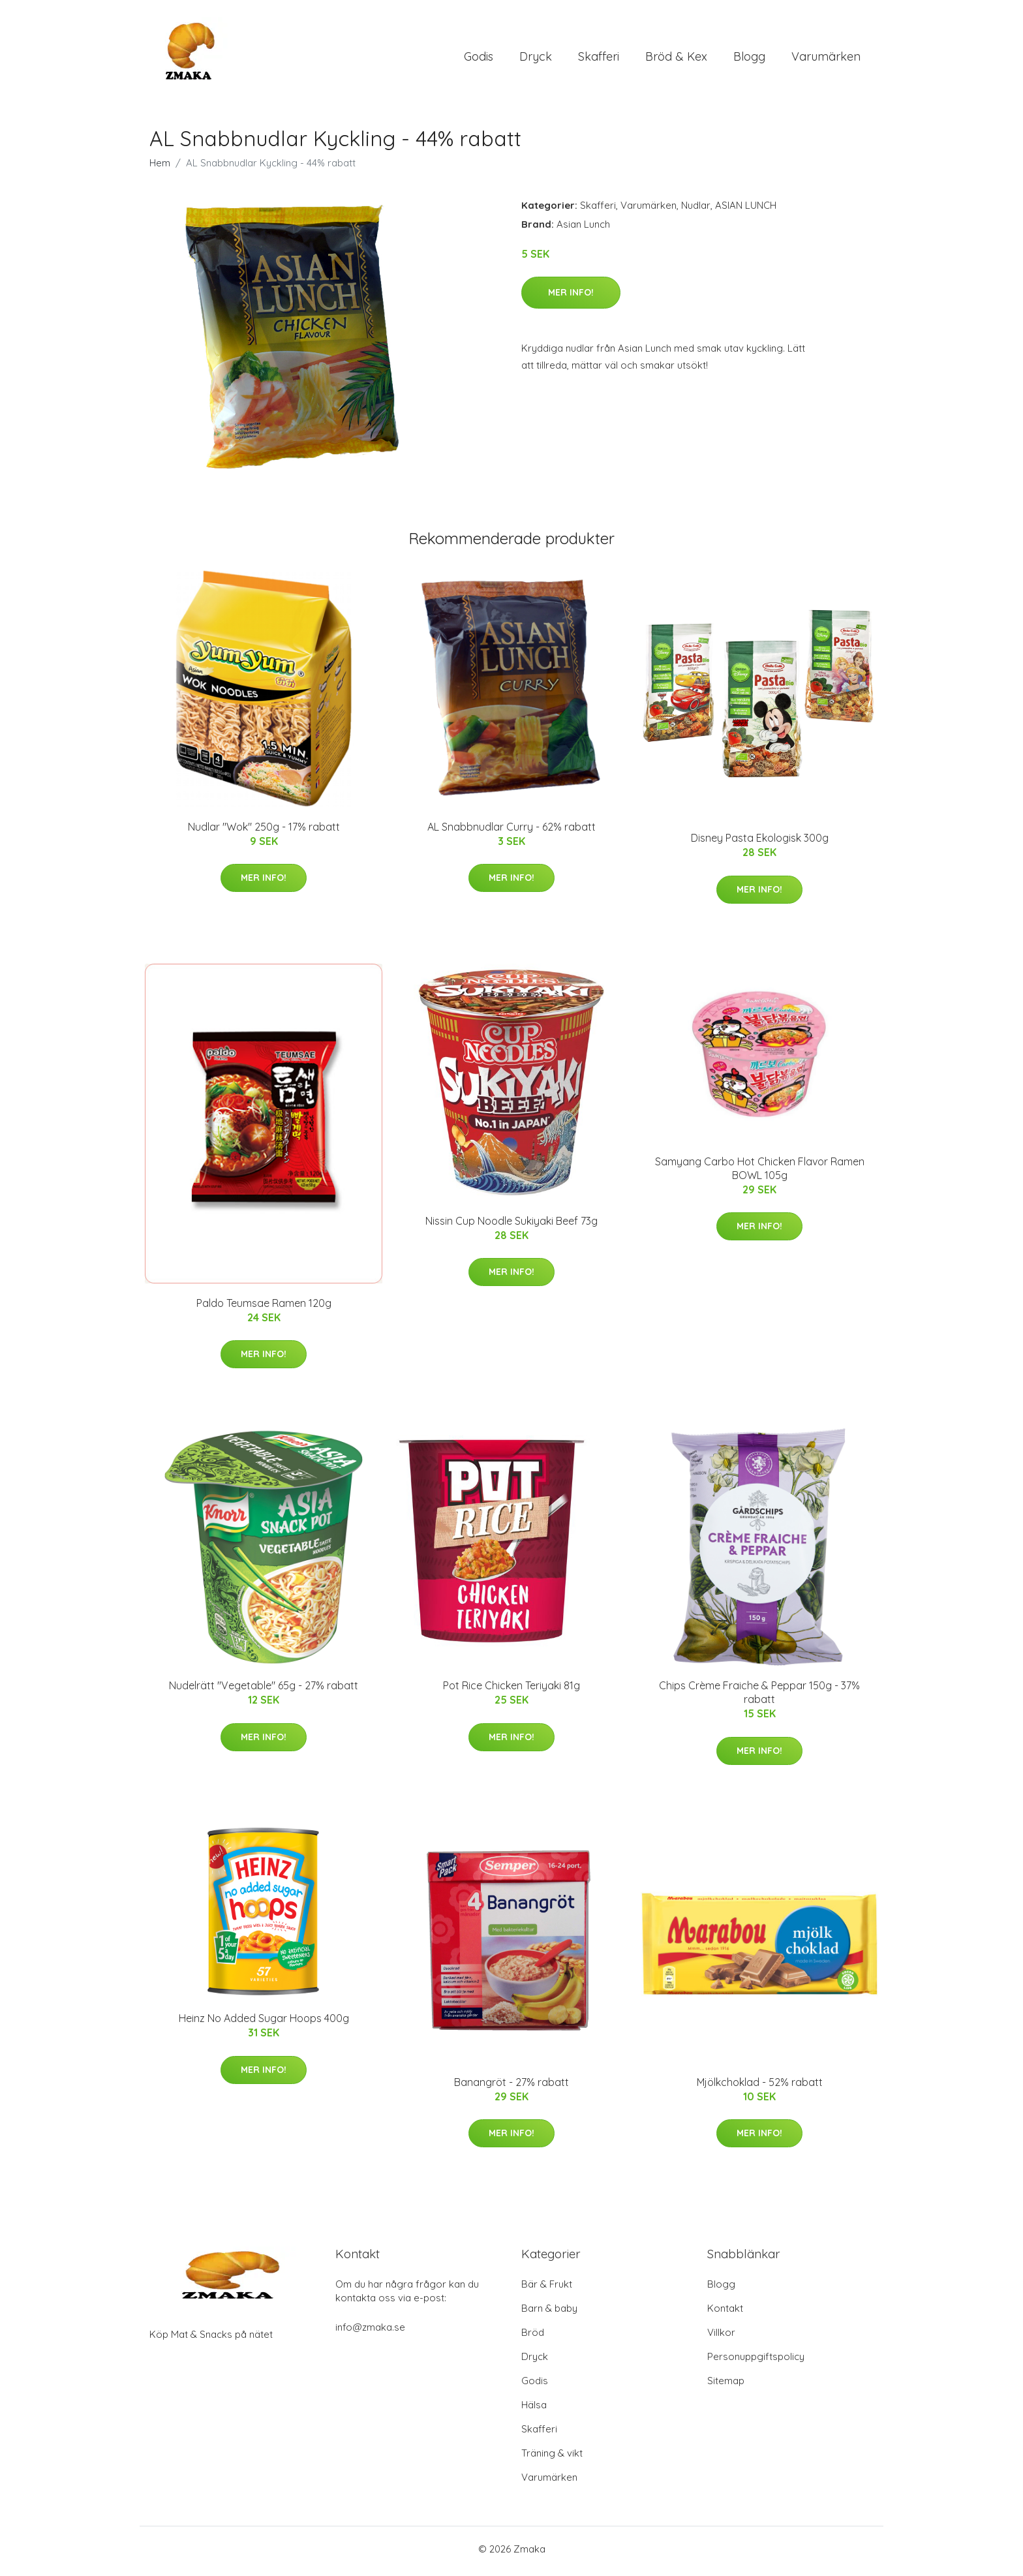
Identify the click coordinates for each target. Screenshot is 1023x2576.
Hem (159, 167)
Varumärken (826, 58)
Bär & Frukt (546, 2288)
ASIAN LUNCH (745, 210)
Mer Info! (571, 297)
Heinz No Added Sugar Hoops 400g (264, 2023)
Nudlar (695, 210)
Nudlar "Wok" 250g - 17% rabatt (264, 831)
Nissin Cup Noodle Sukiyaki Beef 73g (511, 1225)
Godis (478, 58)
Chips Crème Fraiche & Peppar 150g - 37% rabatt (759, 1697)
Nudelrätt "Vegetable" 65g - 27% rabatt (263, 1690)
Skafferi (598, 58)
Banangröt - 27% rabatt (511, 2086)
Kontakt (725, 2313)
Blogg (749, 58)
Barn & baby (549, 2313)
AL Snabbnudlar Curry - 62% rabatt (511, 831)
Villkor (721, 2337)
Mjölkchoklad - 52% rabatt (760, 2086)
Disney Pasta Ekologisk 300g (760, 843)
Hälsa (534, 2409)
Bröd (532, 2337)
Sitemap (725, 2385)
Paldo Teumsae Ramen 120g (263, 1307)
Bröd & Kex (676, 58)
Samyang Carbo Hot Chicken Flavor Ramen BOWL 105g (759, 1172)
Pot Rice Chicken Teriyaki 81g (511, 1690)
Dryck (535, 58)
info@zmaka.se (370, 2331)
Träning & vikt (552, 2457)
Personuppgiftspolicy (755, 2361)
